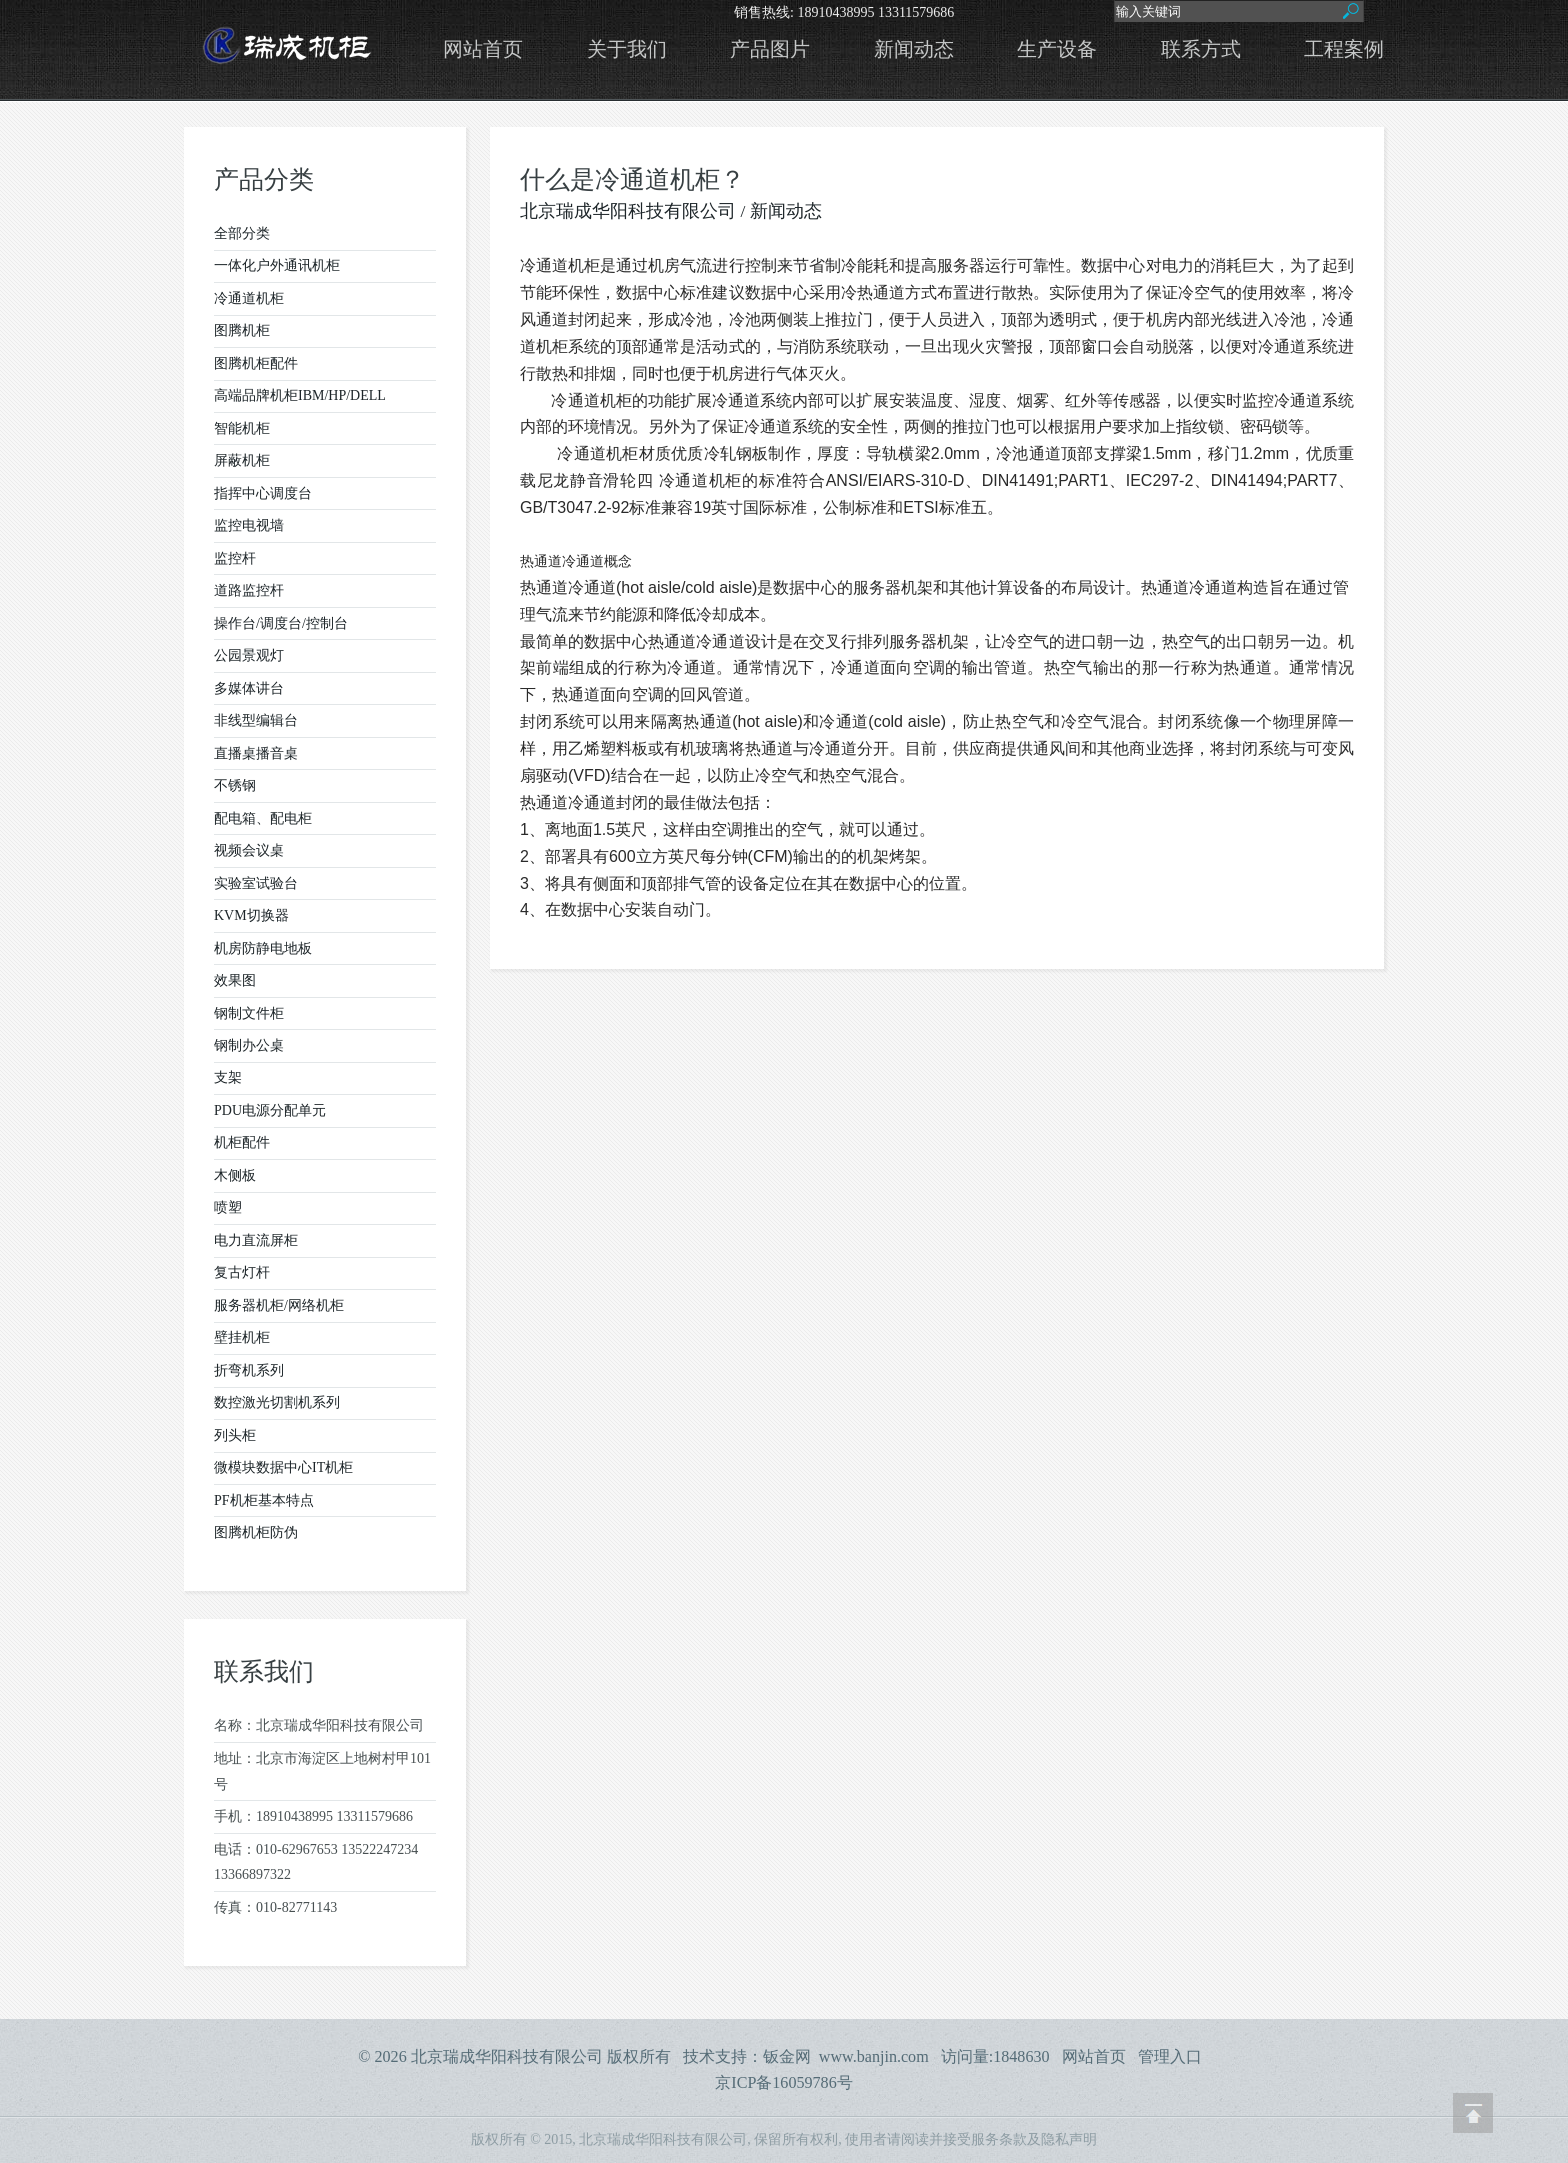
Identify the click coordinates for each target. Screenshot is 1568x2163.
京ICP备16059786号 (783, 2082)
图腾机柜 (242, 330)
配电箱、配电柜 (263, 818)
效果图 (235, 980)
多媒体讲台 (249, 688)
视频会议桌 (249, 850)
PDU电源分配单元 (270, 1110)
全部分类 (242, 233)
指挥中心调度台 (263, 493)
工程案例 (1344, 49)
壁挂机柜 (242, 1337)
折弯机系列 (249, 1370)
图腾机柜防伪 (256, 1532)
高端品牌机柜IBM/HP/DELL (300, 395)
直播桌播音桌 (256, 753)
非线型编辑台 (256, 720)
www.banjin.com (874, 2056)
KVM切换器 (251, 915)
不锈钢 (235, 785)
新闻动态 (914, 49)
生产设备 (1057, 49)
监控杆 (235, 558)
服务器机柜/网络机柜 (279, 1305)
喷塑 (228, 1207)
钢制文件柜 (249, 1013)
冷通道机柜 (249, 298)
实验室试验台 (256, 883)
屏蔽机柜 (242, 460)
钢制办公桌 (249, 1045)
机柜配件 (242, 1142)
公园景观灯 (249, 655)
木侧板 (235, 1175)
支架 (228, 1077)
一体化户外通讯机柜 (277, 265)
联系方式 (1201, 49)
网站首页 (483, 49)
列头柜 (235, 1435)
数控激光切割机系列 (277, 1402)
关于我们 (627, 49)
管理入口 (1170, 2056)
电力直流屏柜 (256, 1240)
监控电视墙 (249, 525)
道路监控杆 (249, 590)
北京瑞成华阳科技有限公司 (628, 211)
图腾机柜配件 (256, 363)
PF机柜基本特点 (264, 1500)
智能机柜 (242, 428)
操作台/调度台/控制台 (281, 623)
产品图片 (770, 49)
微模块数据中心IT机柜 (283, 1467)
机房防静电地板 (263, 948)
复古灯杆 (242, 1272)
